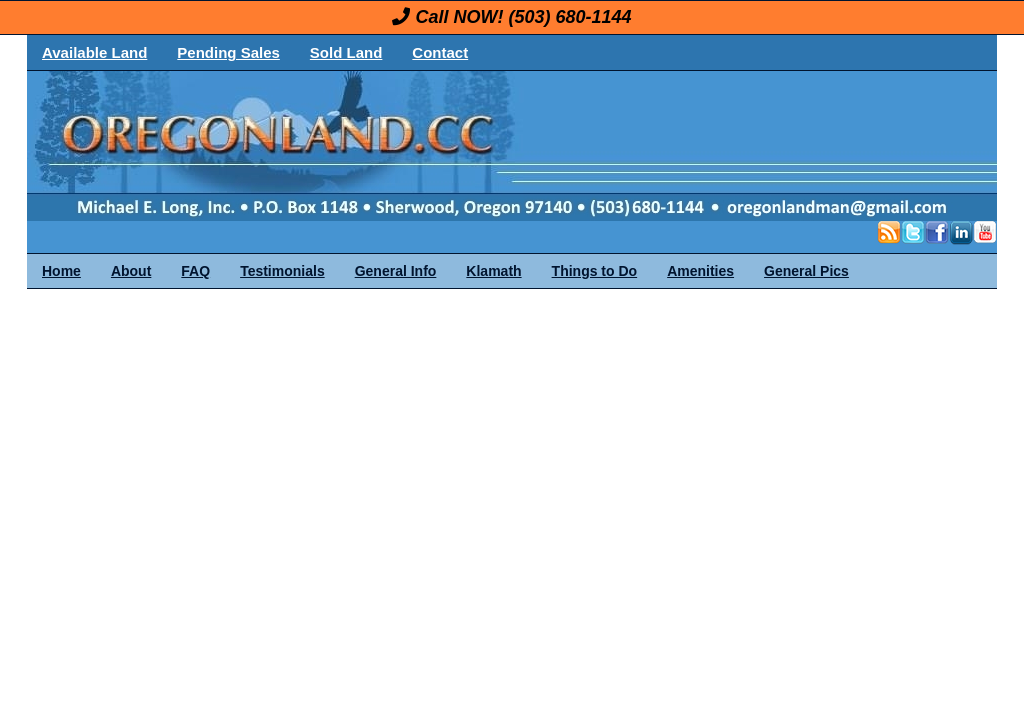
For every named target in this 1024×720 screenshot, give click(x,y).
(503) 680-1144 (569, 17)
